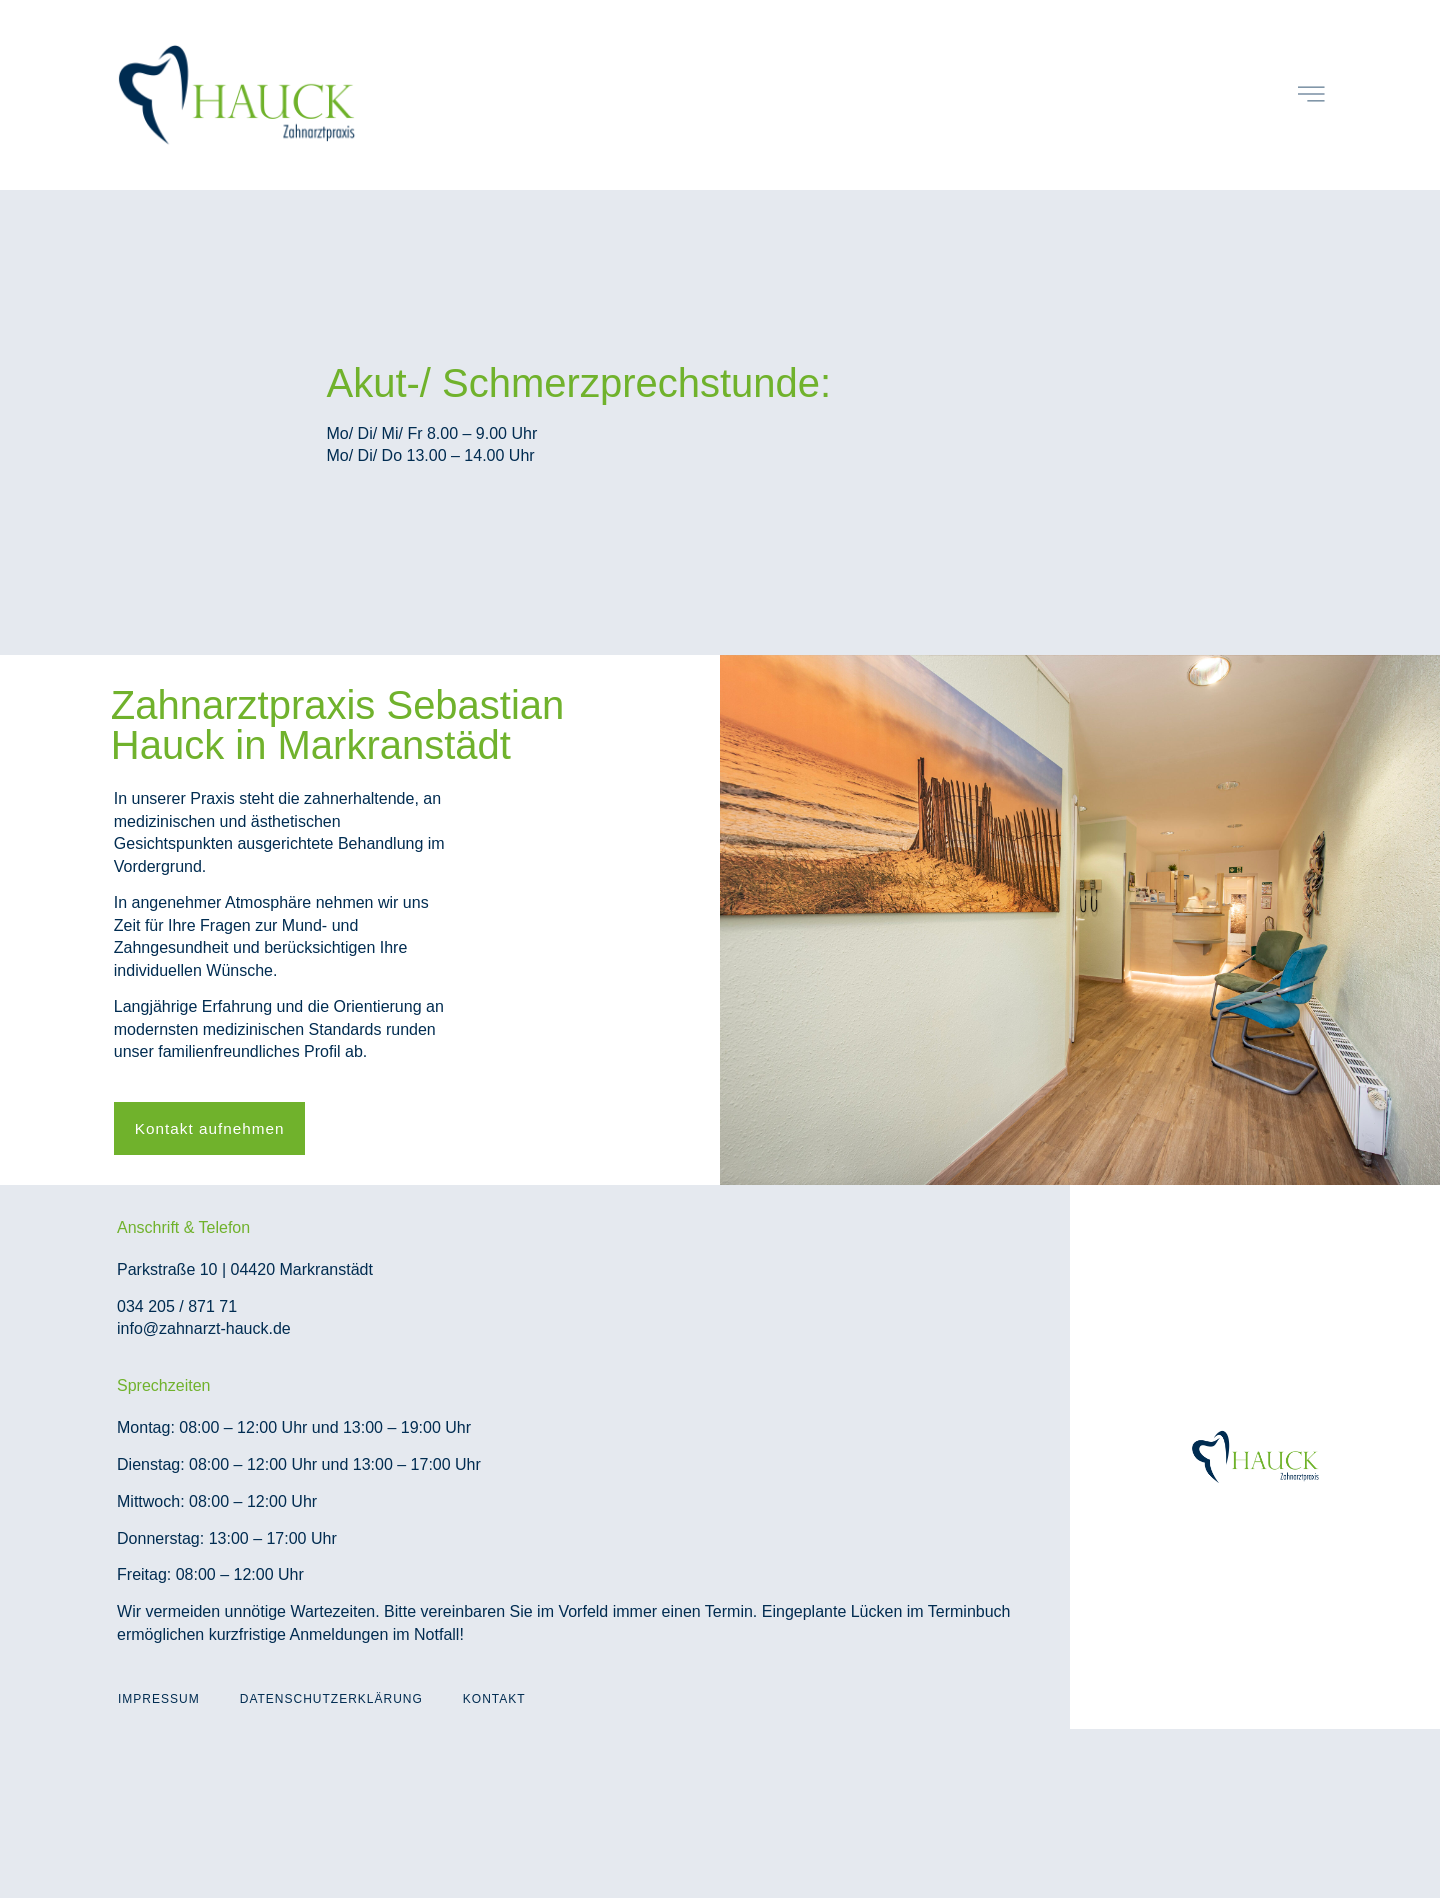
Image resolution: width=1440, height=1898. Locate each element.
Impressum (159, 1700)
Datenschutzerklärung (331, 1700)
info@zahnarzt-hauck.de (204, 1329)
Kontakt (494, 1700)
